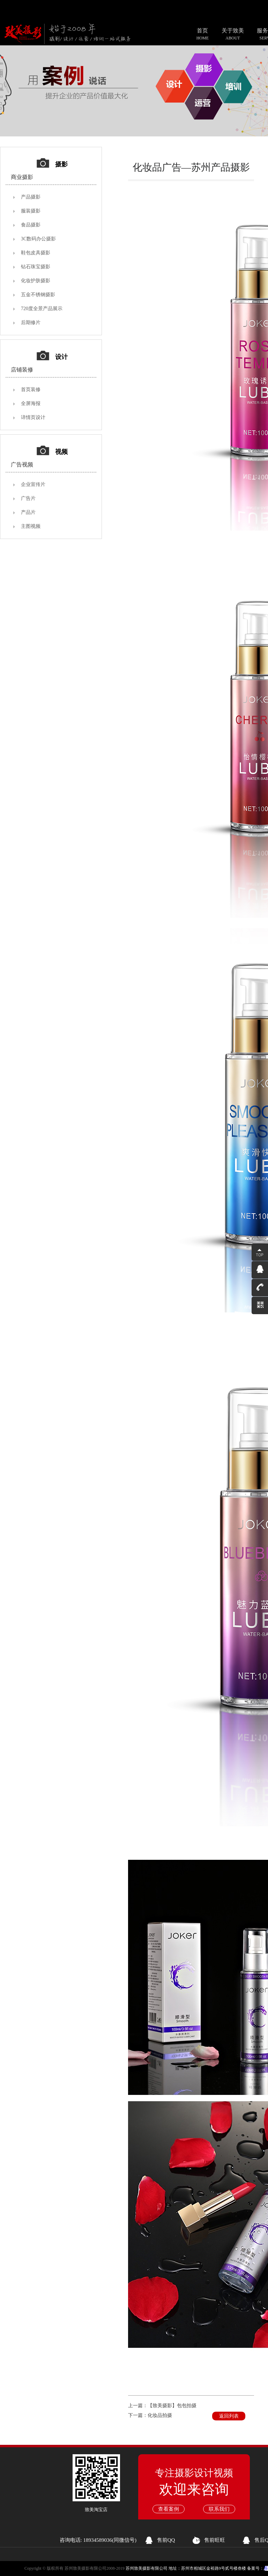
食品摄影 (30, 224)
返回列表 (229, 2416)
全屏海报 (30, 403)
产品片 (28, 512)
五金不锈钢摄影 (38, 294)
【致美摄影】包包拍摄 (172, 2405)
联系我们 (219, 2509)
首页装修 (30, 389)
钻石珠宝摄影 (35, 266)
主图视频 (30, 526)
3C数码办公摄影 (38, 238)
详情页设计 (33, 417)
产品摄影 (30, 197)
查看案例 (168, 2509)
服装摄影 (30, 211)
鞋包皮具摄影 (35, 252)
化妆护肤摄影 (35, 280)
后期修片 (30, 322)
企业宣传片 (33, 484)
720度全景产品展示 (41, 308)
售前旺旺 (214, 2540)
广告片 (28, 498)
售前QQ (166, 2540)
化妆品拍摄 (160, 2415)
